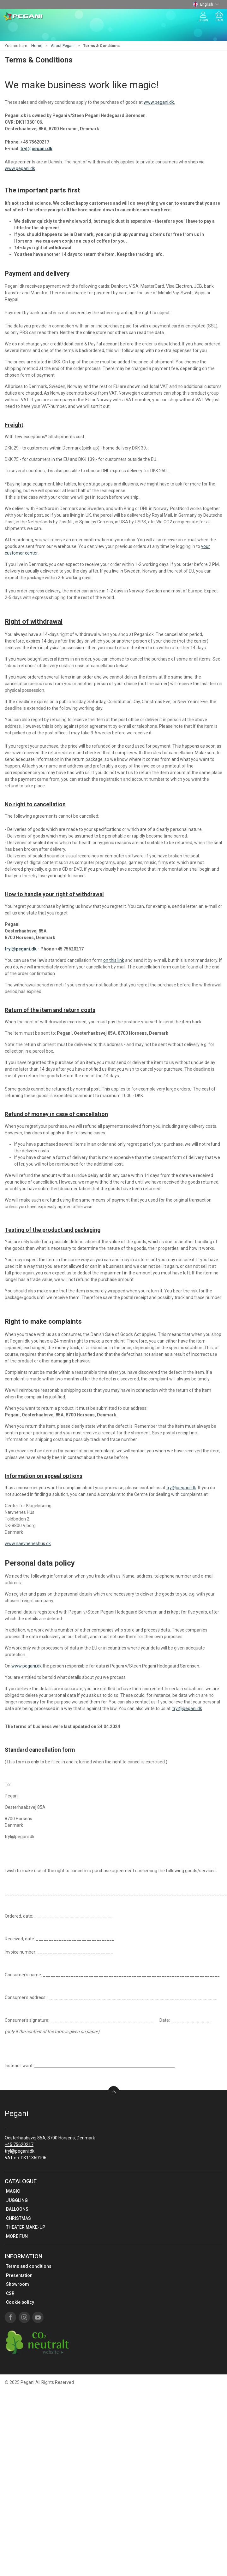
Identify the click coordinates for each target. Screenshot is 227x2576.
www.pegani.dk (20, 168)
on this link (113, 960)
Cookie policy (20, 2302)
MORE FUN (17, 2236)
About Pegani (63, 46)
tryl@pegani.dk (36, 148)
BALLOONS (17, 2209)
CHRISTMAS (18, 2218)
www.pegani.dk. (159, 102)
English (205, 4)
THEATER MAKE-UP (25, 2227)
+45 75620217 (19, 2144)
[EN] (23, 17)
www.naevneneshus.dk (28, 1543)
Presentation (19, 2275)
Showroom (17, 2284)
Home (36, 46)
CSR (10, 2293)
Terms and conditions (28, 2266)
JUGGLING (17, 2200)
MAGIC (13, 2191)
